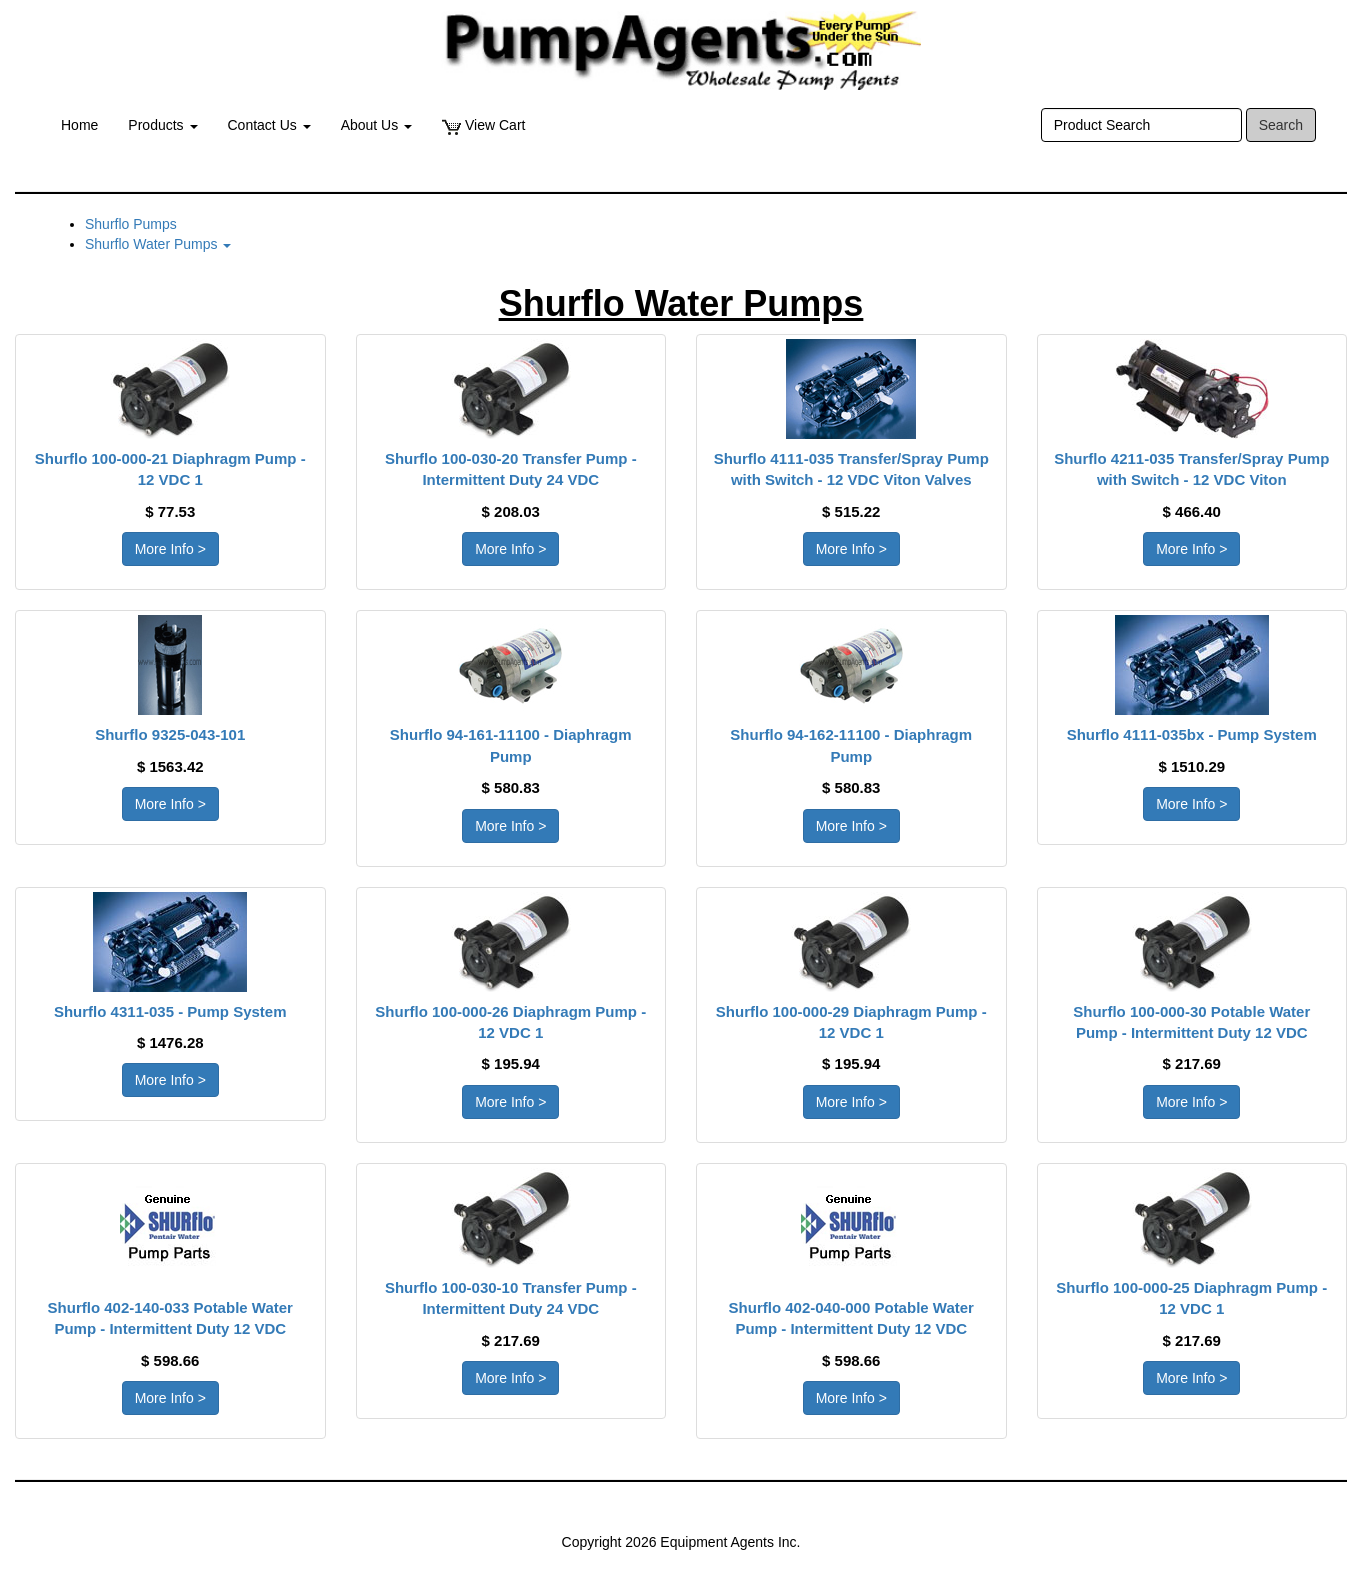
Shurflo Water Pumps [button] (158, 244)
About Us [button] (376, 125)
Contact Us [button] (269, 125)
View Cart (483, 125)
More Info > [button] (170, 549)
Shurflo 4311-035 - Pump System (170, 1011)
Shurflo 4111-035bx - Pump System (1192, 734)
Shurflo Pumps (131, 224)
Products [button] (162, 125)
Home (79, 125)
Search (1281, 125)
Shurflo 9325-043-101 (170, 734)
